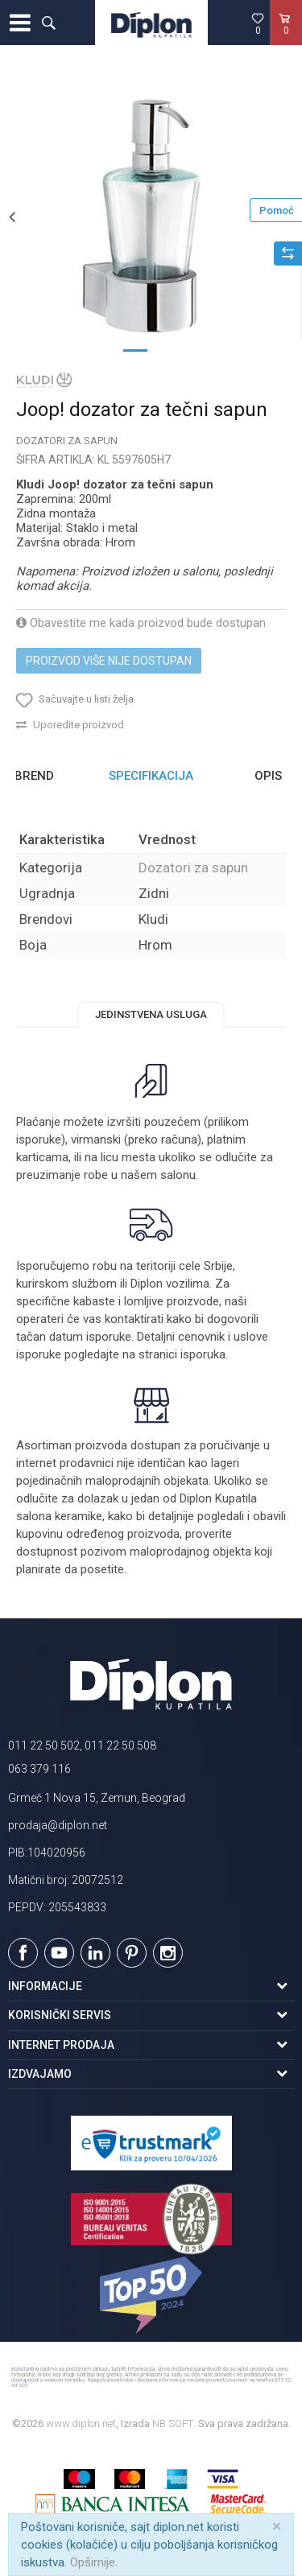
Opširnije (92, 2562)
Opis (268, 776)
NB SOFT (172, 2423)
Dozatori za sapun (67, 441)
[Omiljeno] (258, 23)
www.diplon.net (81, 2423)
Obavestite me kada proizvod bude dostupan (141, 623)
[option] (151, 216)
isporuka (202, 1354)
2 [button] (167, 349)
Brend (34, 776)
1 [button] (135, 349)
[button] (48, 22)
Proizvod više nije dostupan (109, 660)
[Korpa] (286, 39)
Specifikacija (151, 776)
